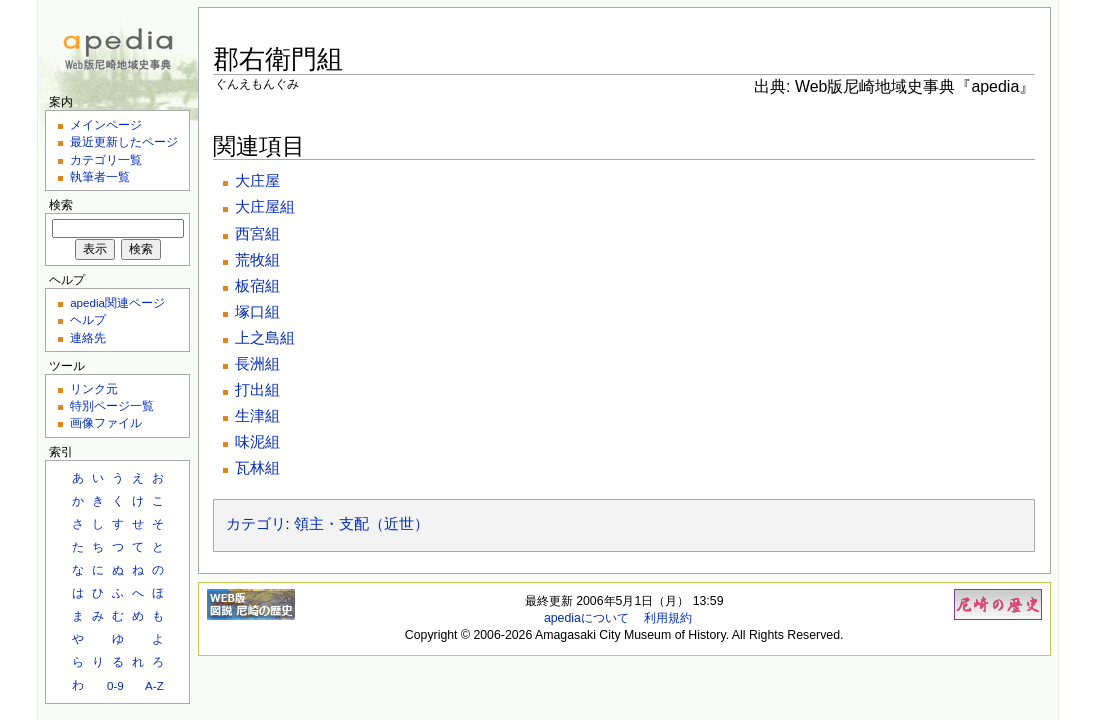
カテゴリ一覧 (106, 159)
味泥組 (257, 442)
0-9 (115, 685)
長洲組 (257, 364)
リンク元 (94, 388)
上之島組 (265, 338)
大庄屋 (257, 181)
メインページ (106, 124)
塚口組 (257, 312)
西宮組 (257, 234)
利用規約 (668, 618)
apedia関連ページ (117, 302)
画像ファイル (106, 422)
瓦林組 (257, 468)
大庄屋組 (265, 207)
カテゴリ (256, 524)
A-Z (154, 685)
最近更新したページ (124, 141)
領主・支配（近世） (361, 524)
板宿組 (257, 286)
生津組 (257, 416)
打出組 (257, 390)
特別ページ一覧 (112, 405)
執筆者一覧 (100, 176)
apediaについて (586, 618)
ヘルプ (88, 319)
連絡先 (88, 337)
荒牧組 (257, 260)
